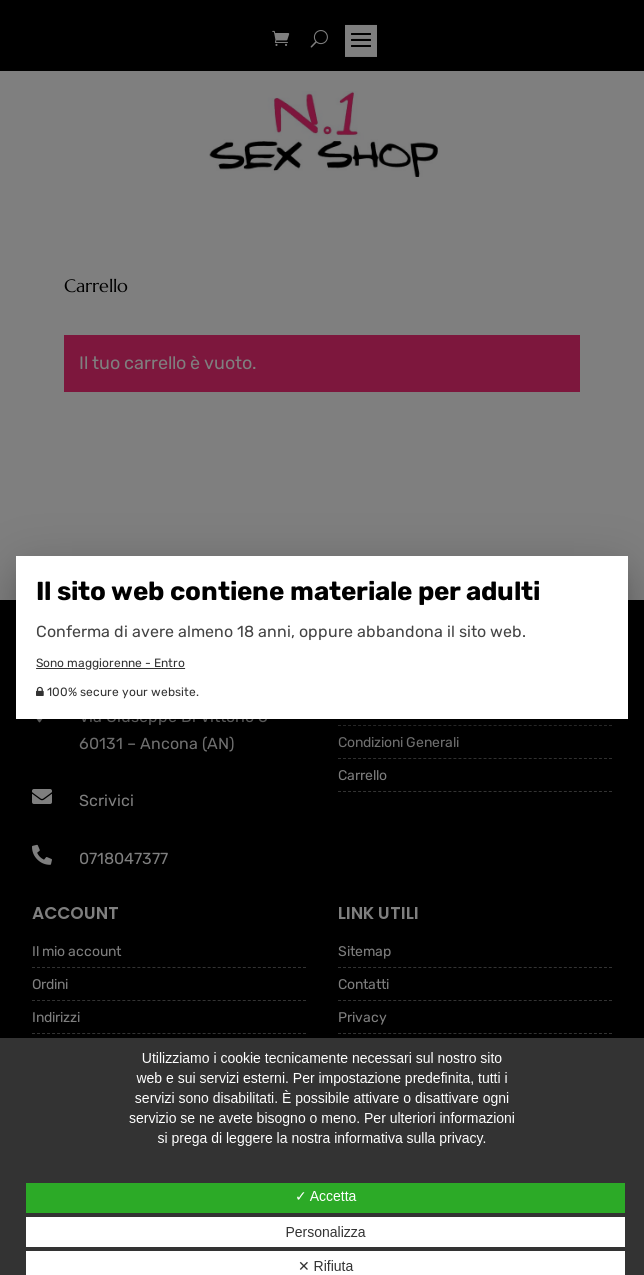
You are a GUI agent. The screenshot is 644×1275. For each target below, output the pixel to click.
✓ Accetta (326, 1196)
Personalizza (325, 1232)
